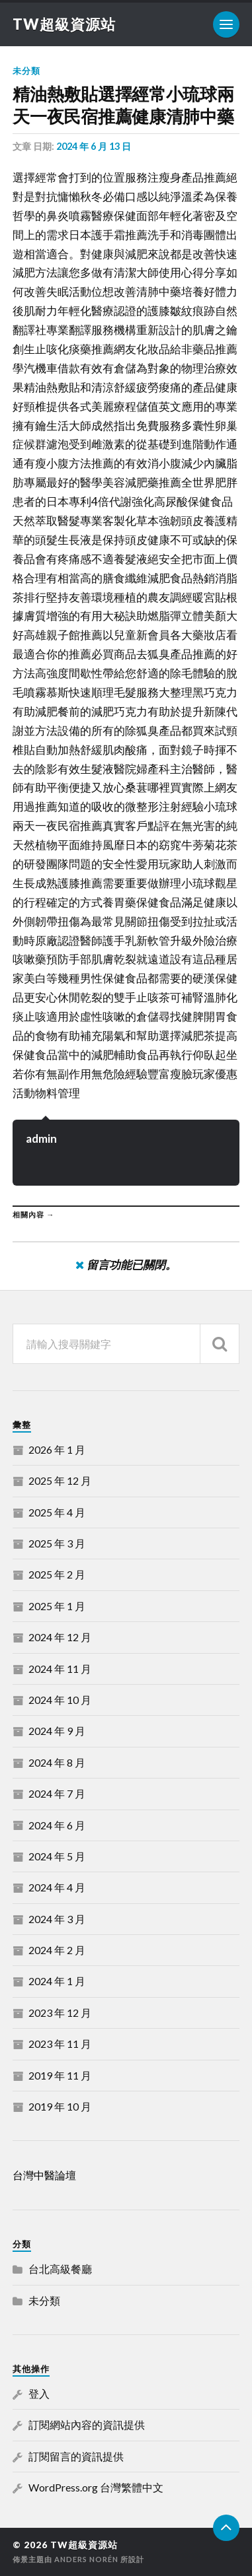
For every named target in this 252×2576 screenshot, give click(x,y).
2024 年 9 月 (56, 1730)
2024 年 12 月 (59, 1637)
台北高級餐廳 (60, 2268)
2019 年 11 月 (59, 2075)
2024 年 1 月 (56, 1981)
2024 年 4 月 (56, 1887)
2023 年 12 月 (59, 2012)
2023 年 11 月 (59, 2043)
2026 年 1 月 (56, 1449)
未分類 (26, 70)
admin (41, 1138)
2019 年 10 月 (59, 2106)
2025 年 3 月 (56, 1543)
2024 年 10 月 (59, 1699)
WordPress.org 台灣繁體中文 (95, 2487)
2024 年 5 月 (56, 1856)
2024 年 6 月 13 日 (93, 146)
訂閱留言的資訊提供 (76, 2456)
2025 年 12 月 (59, 1480)
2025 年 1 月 (56, 1606)
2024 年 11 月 (59, 1668)
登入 (39, 2393)
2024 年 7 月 (56, 1793)
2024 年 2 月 (56, 1950)
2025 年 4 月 (56, 1512)
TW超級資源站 (64, 24)
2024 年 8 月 (56, 1762)
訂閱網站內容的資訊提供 (86, 2424)
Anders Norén (86, 2559)
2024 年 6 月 (56, 1825)
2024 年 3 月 (56, 1919)
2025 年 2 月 (56, 1574)
